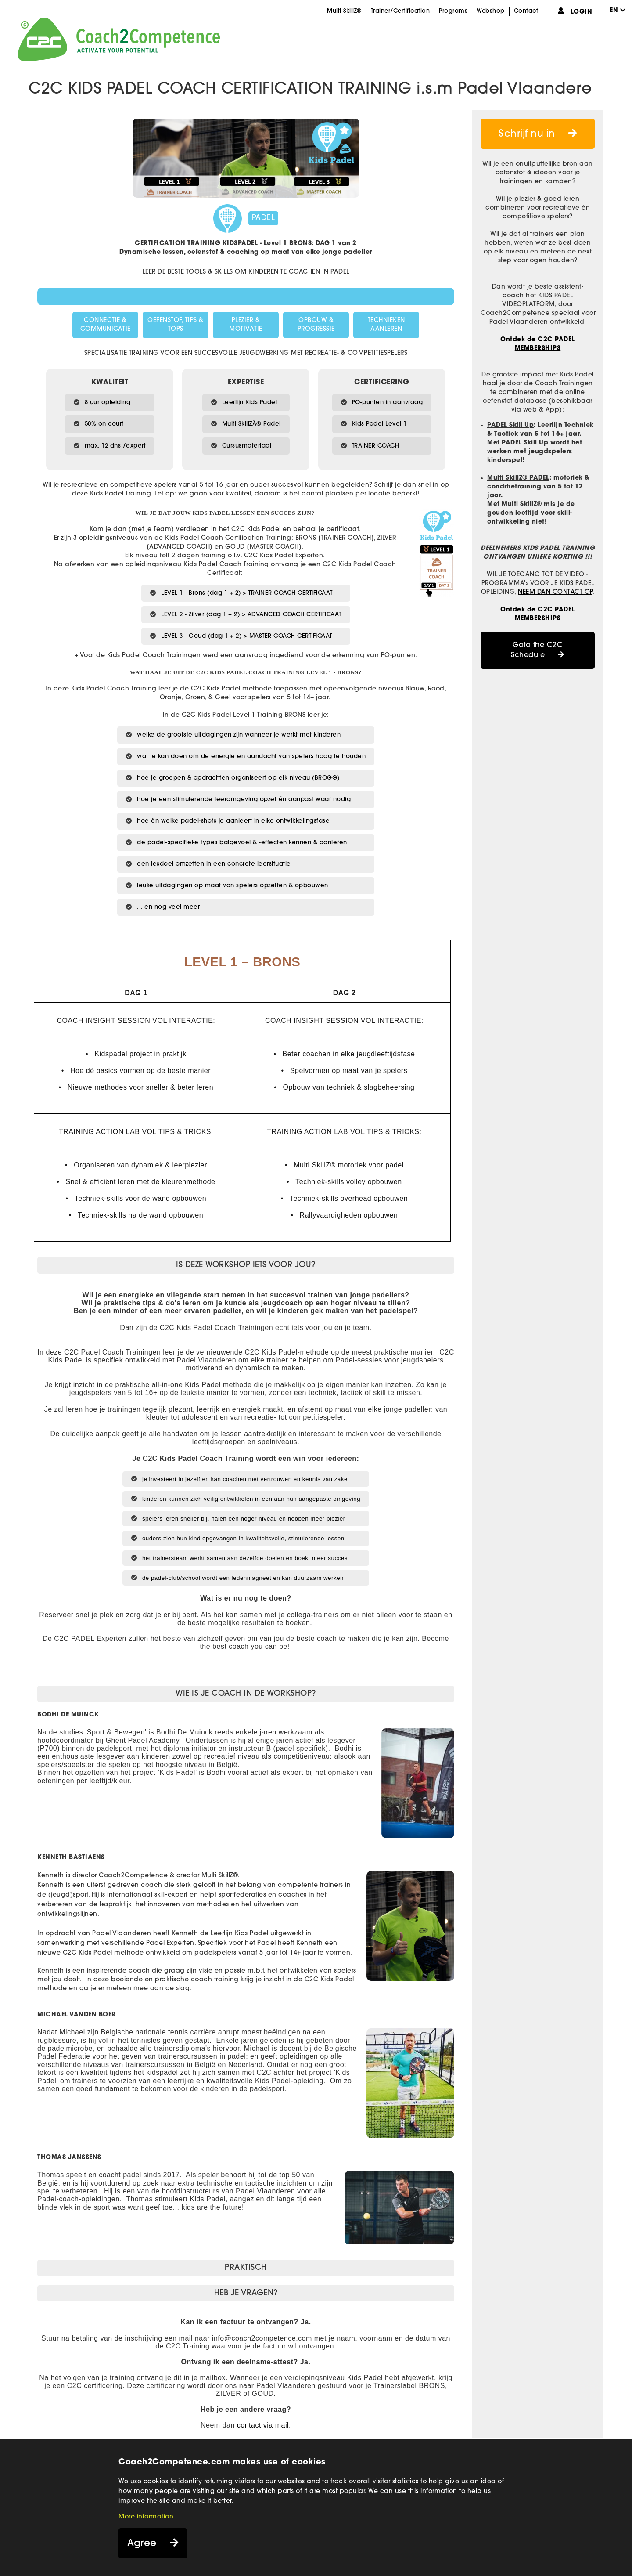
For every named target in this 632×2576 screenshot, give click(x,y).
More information (145, 2517)
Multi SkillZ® (344, 11)
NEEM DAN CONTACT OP (555, 592)
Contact (526, 11)
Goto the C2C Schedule (537, 650)
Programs (453, 11)
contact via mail (263, 2425)
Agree (142, 2544)
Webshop (491, 11)
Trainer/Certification (400, 11)
